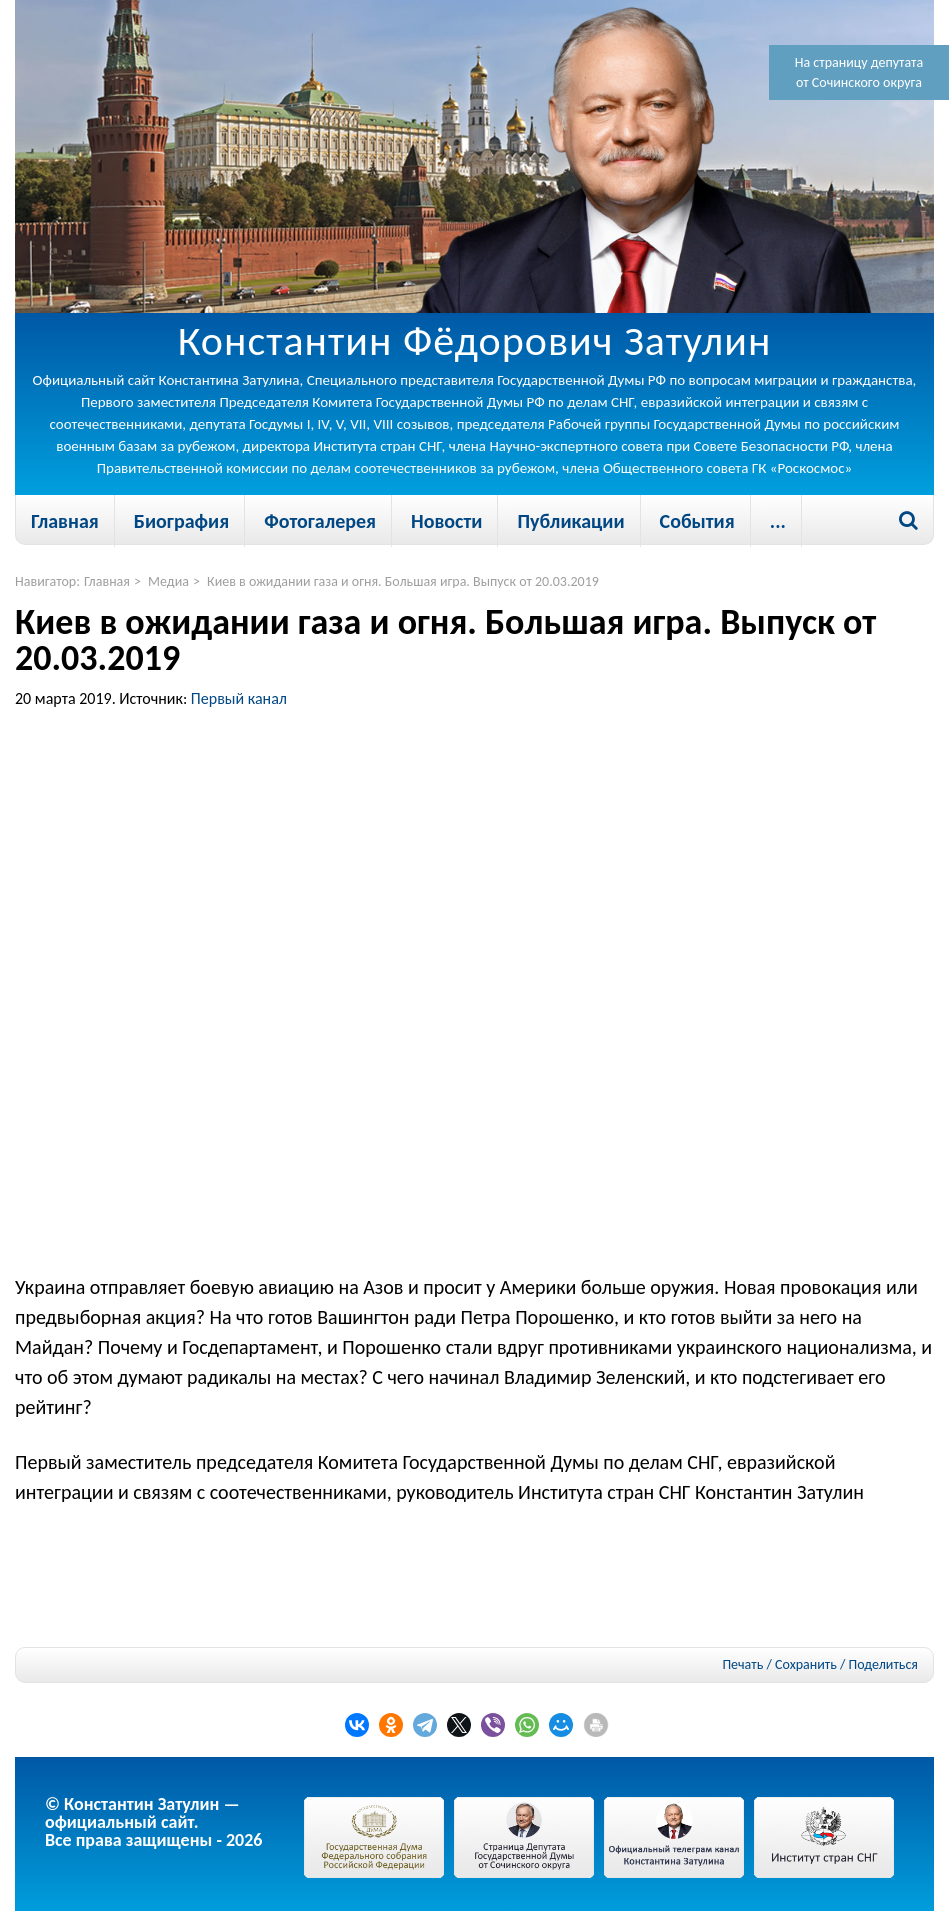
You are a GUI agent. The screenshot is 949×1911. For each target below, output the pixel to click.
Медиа (168, 581)
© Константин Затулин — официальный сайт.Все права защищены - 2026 (153, 1822)
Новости (446, 521)
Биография (181, 521)
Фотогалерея (320, 521)
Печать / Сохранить (779, 1664)
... (778, 521)
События (697, 521)
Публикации (570, 521)
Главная (65, 521)
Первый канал (239, 698)
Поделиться (883, 1665)
